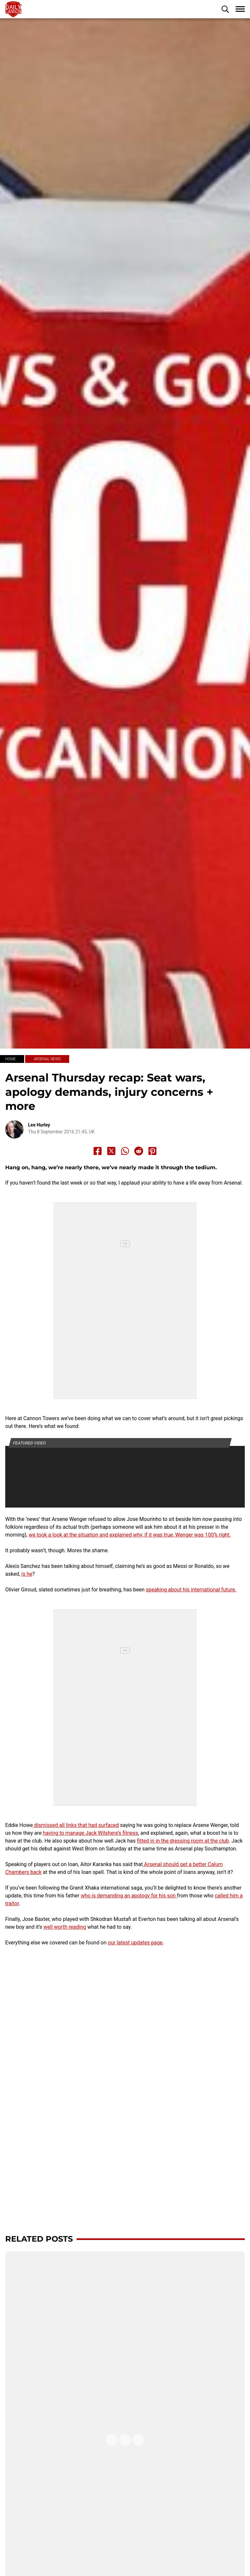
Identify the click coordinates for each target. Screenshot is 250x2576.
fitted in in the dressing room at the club (183, 1841)
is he (27, 1574)
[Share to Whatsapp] (125, 1151)
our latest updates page (135, 1943)
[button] (225, 9)
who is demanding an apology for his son (129, 1896)
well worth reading (64, 1927)
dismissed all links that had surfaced (76, 1825)
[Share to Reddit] (138, 1151)
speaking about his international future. (191, 1590)
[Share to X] (111, 1151)
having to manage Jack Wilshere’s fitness (90, 1833)
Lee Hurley (39, 1125)
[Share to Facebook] (97, 1151)
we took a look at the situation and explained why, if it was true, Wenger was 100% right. (130, 1535)
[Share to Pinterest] (152, 1151)
